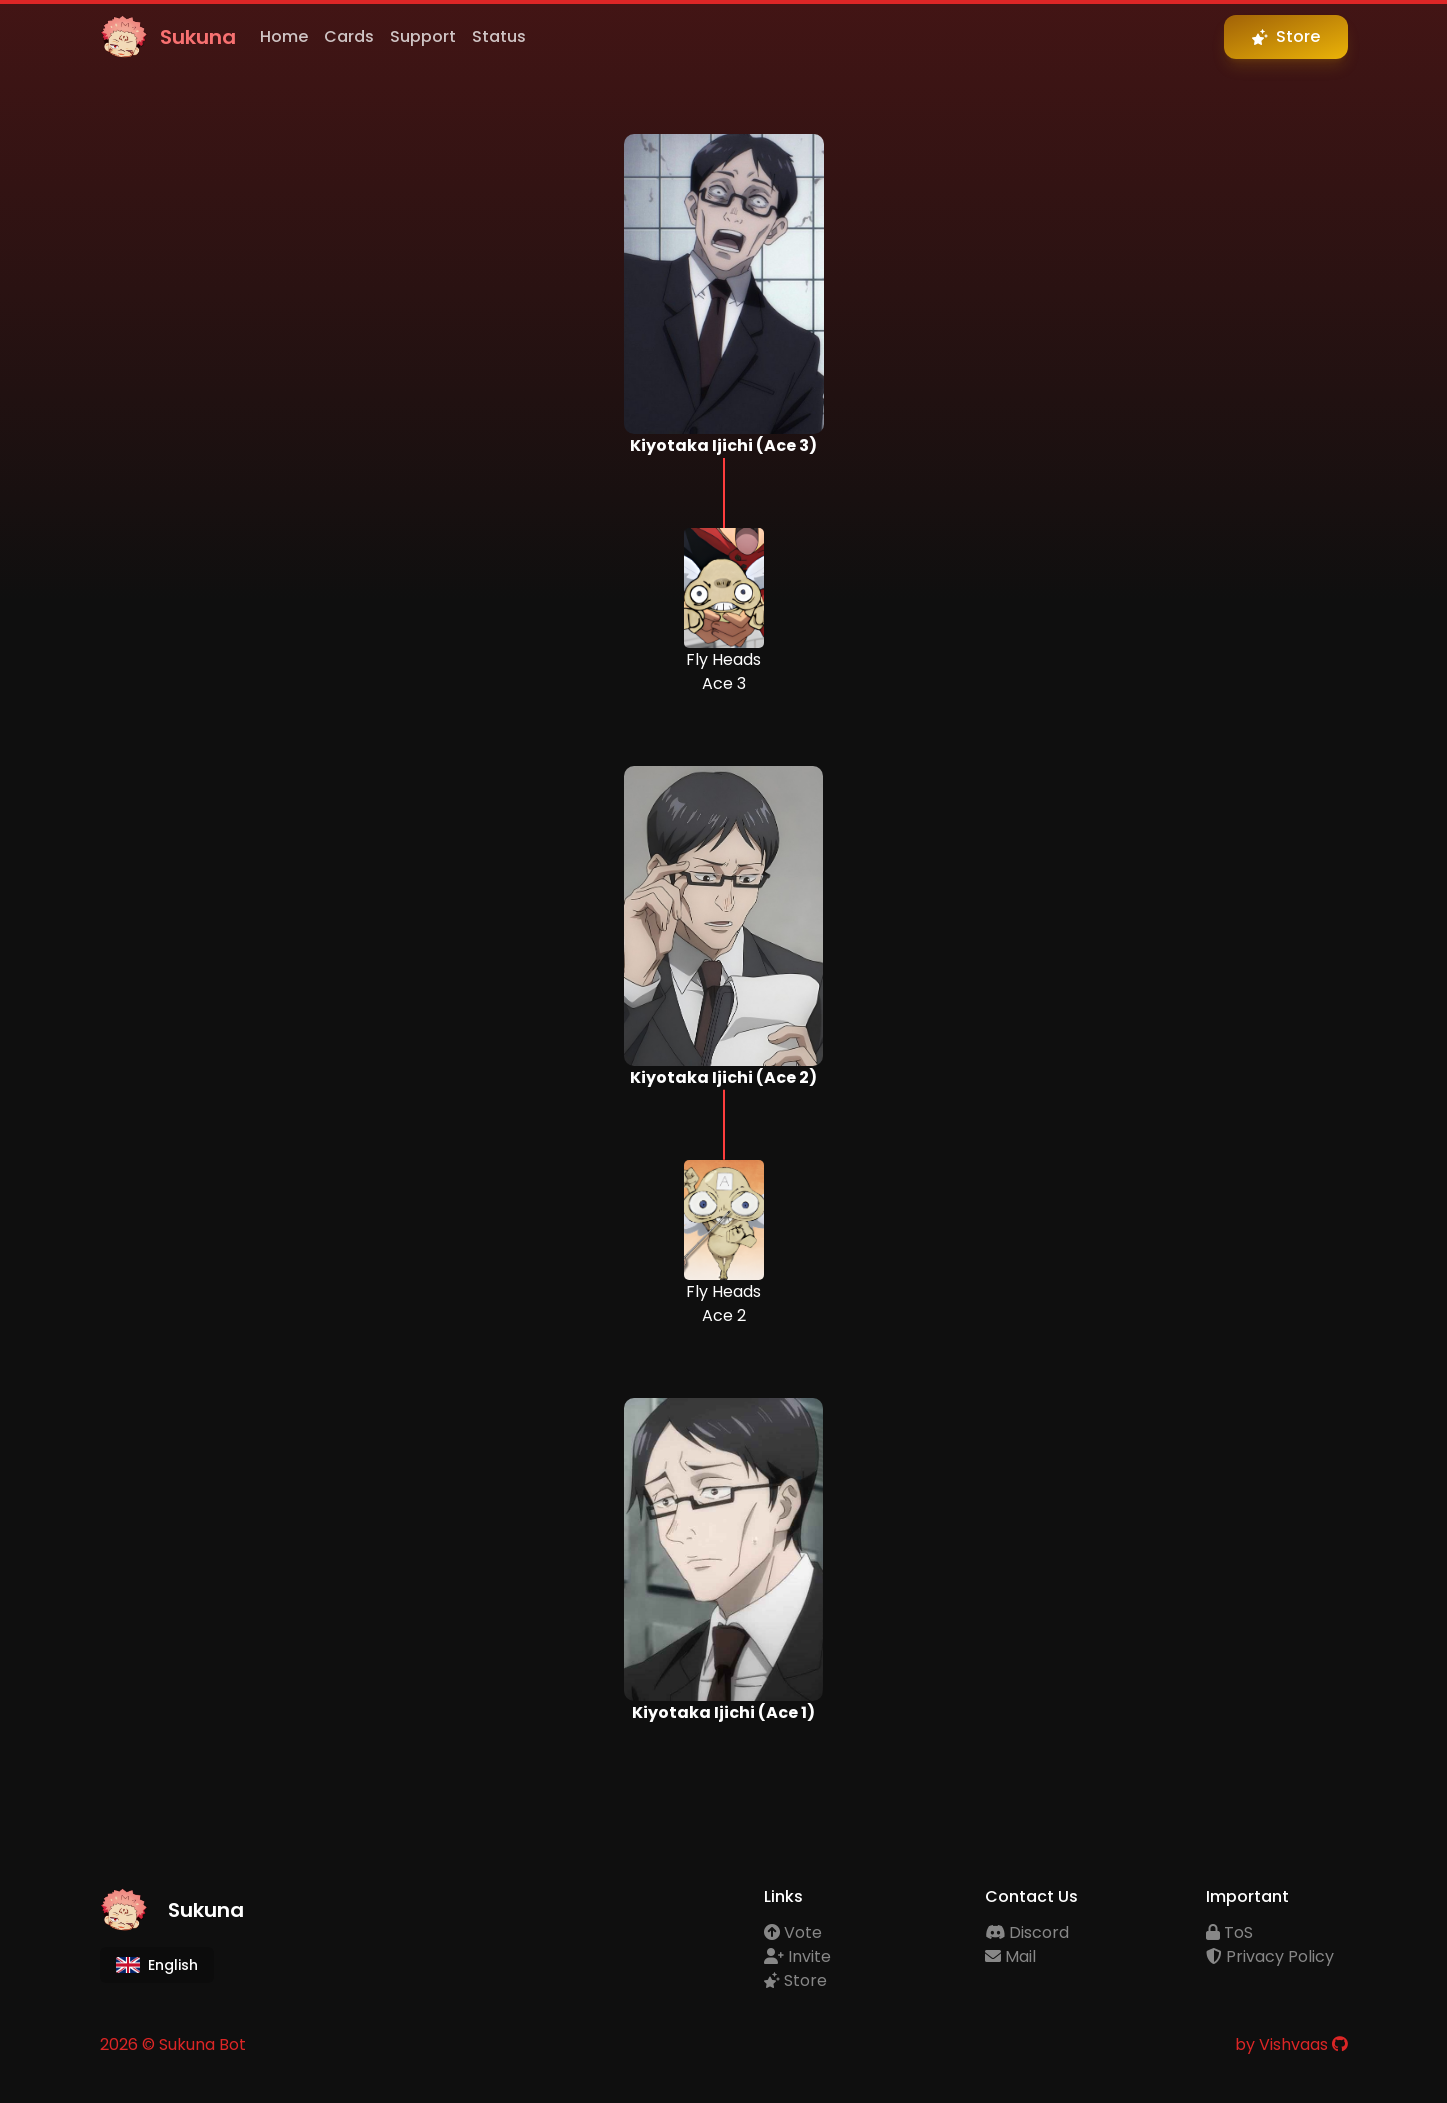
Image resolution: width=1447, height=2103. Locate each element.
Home (284, 36)
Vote (793, 1932)
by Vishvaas (1281, 2044)
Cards (349, 36)
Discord (1027, 1932)
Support (423, 36)
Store (795, 1980)
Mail (1010, 1956)
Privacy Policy (1270, 1956)
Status (499, 36)
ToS (1229, 1932)
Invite (797, 1956)
